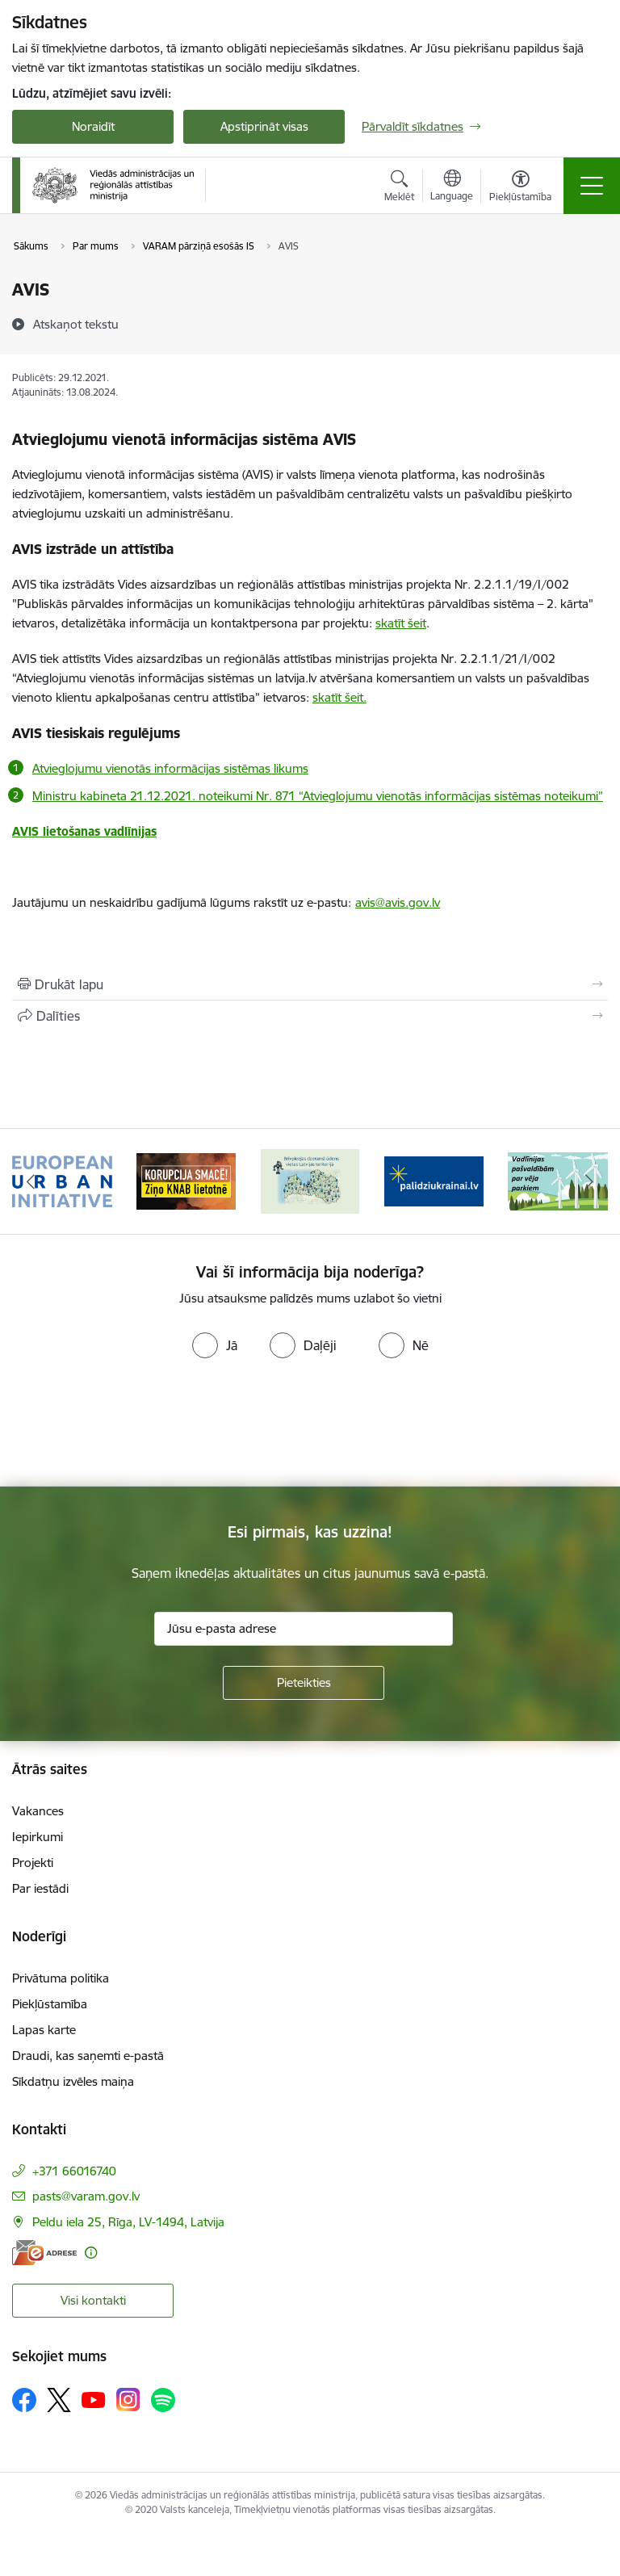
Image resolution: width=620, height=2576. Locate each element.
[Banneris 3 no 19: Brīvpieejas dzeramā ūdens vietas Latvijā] (310, 1180)
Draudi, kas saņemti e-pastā (88, 2055)
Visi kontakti (93, 2300)
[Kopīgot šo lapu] (310, 1016)
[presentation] (135, 1426)
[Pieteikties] (303, 1683)
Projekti (32, 1862)
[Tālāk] (589, 1181)
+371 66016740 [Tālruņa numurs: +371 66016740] (74, 2171)
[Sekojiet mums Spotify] (163, 2400)
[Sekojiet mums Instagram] (128, 2399)
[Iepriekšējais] (31, 1181)
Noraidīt (93, 126)
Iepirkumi (37, 1836)
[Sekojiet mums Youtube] (94, 2399)
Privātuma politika (60, 1978)
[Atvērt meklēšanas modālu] (399, 188)
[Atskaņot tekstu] (76, 324)
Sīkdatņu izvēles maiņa (73, 2081)
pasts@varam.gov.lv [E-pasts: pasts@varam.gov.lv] (86, 2196)
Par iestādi (40, 1888)
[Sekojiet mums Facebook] (24, 2400)
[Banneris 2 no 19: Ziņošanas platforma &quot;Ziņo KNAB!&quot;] (186, 1180)
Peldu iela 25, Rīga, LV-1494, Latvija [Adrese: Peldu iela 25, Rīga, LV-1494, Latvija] (128, 2222)
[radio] (214, 1345)
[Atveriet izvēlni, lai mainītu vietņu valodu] (451, 187)
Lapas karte (44, 2029)
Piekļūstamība (49, 2004)
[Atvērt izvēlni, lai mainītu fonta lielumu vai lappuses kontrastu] (520, 188)
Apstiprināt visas (264, 126)
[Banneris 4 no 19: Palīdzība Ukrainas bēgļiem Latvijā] (434, 1180)
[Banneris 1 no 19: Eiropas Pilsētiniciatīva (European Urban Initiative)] (62, 1180)
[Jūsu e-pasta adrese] (303, 1629)
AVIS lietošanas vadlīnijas (84, 831)
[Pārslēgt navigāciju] (591, 185)
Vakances (38, 1811)
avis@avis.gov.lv (397, 902)
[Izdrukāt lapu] (310, 984)
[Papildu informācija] (91, 2253)
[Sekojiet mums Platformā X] (59, 2400)
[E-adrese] (44, 2252)
